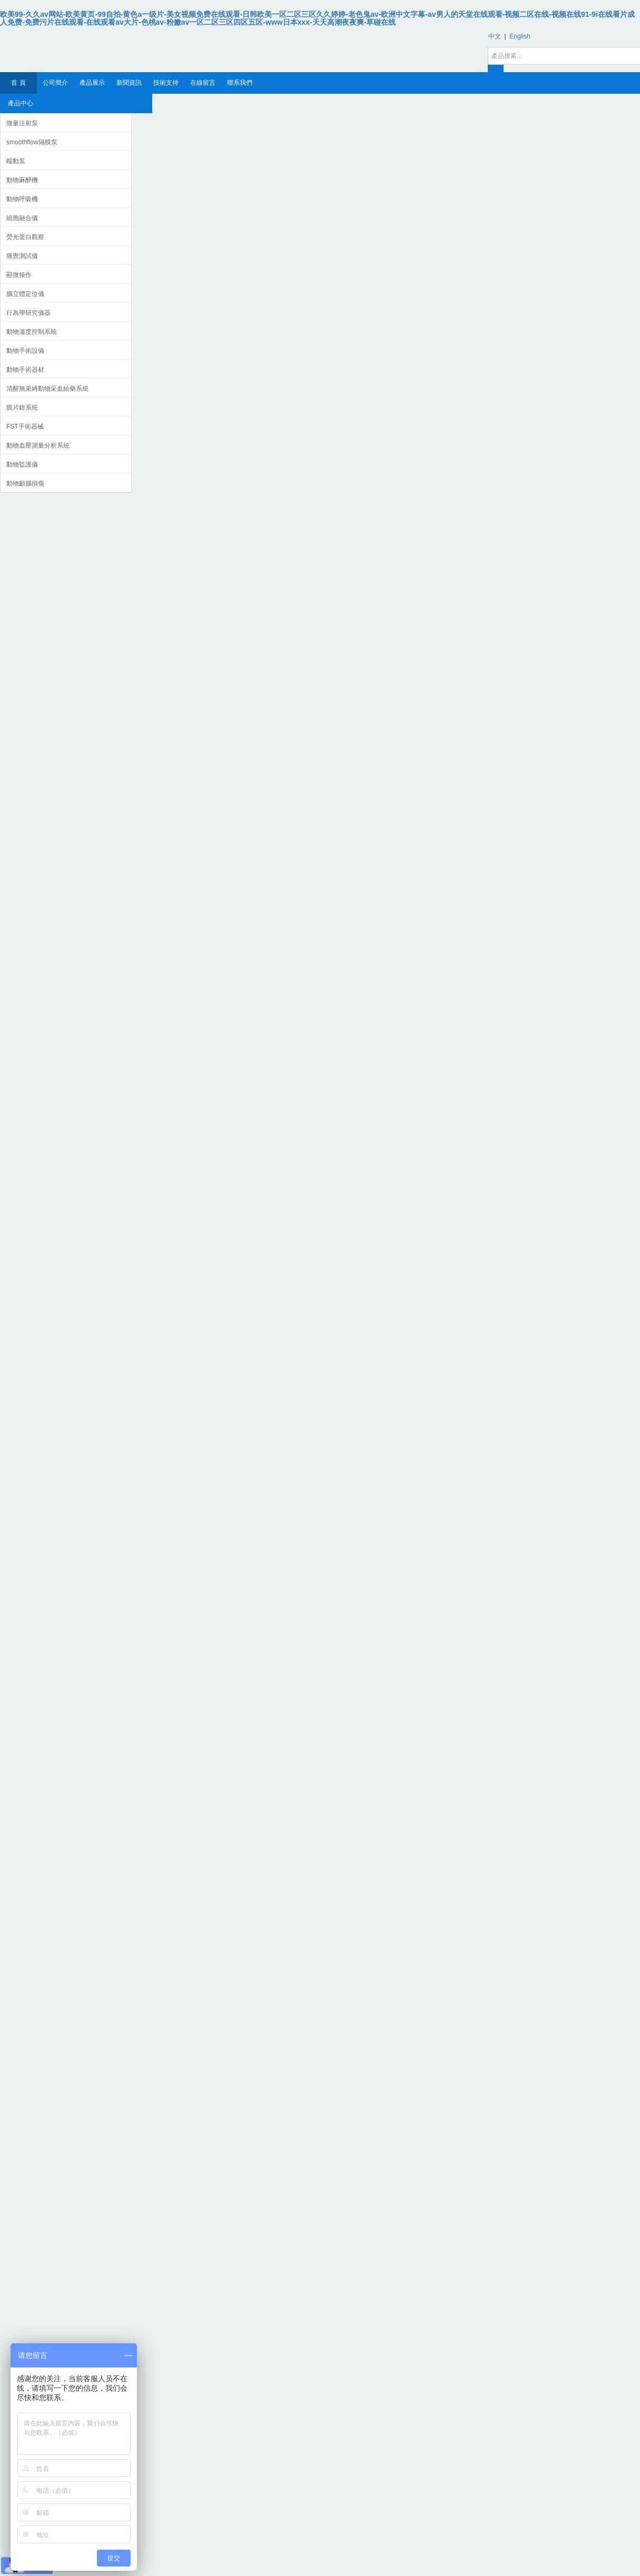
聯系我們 (239, 82)
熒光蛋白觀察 (25, 237)
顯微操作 (19, 275)
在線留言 (202, 82)
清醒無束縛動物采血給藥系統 (47, 388)
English (519, 36)
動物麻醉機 (22, 180)
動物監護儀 (22, 464)
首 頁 (18, 82)
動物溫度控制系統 (31, 331)
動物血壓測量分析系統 (38, 445)
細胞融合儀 (22, 218)
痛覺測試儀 (22, 256)
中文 (494, 36)
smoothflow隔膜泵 (31, 142)
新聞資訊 (129, 82)
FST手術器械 (25, 426)
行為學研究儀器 (28, 312)
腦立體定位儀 (25, 294)
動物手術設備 (25, 350)
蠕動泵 (15, 161)
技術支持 (166, 82)
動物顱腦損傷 (25, 483)
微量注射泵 (22, 123)
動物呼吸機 (22, 199)
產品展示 (92, 82)
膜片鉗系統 (22, 407)
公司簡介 (55, 82)
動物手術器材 (25, 369)
